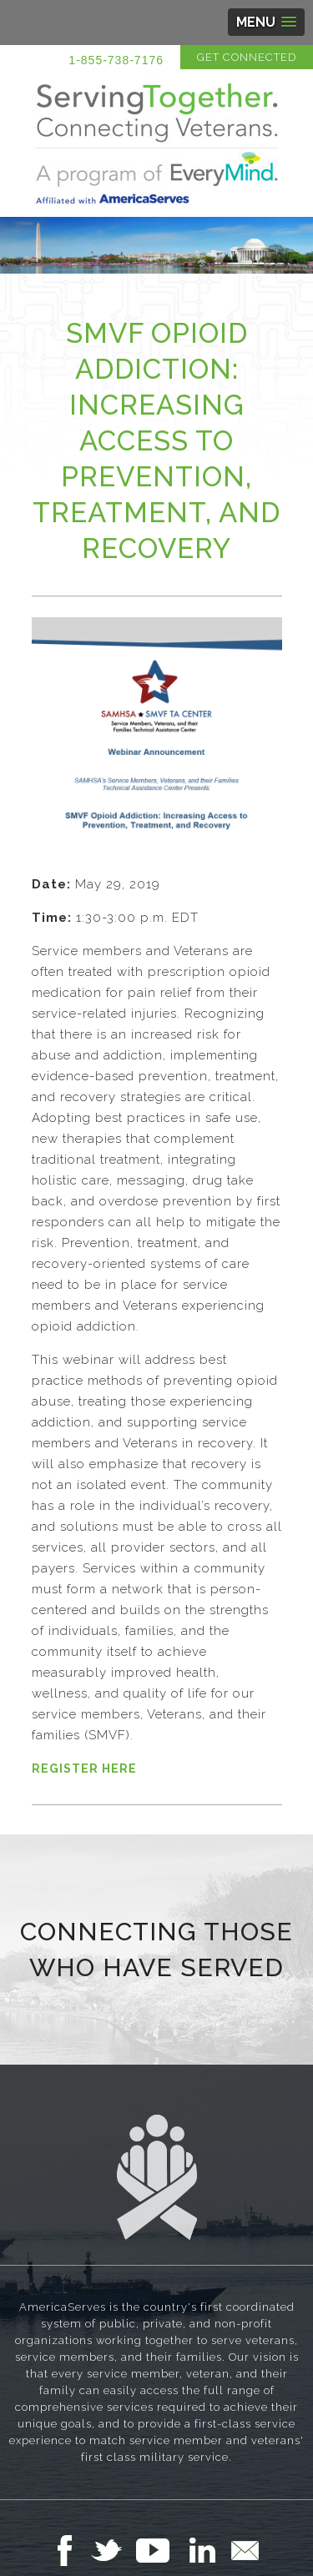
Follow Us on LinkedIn (207, 2550)
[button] (266, 22)
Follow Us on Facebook (69, 2550)
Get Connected (246, 57)
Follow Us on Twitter (113, 2550)
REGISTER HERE (84, 1768)
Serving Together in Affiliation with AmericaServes (157, 143)
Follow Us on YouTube (161, 2550)
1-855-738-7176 (116, 60)
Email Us (244, 2550)
